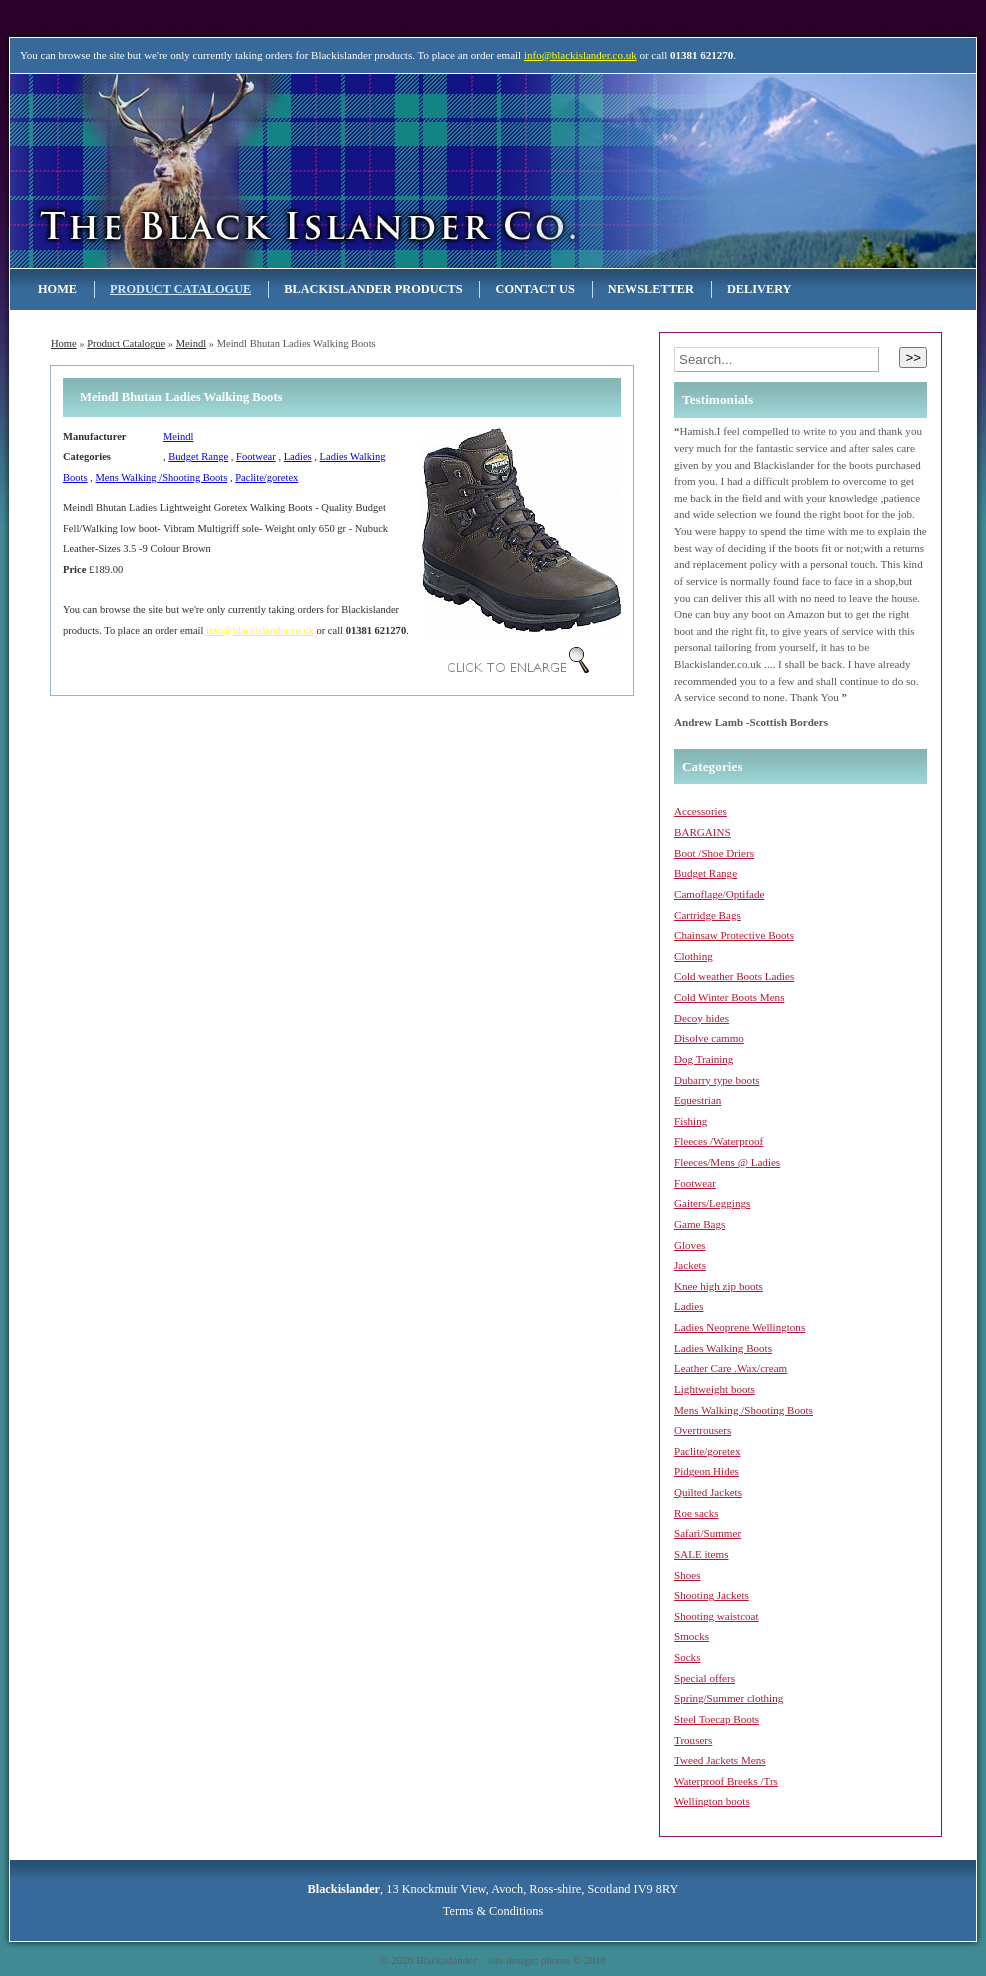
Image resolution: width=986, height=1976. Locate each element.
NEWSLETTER (651, 289)
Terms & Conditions (493, 1911)
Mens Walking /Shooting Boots (161, 477)
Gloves (689, 1245)
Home (57, 289)
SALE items (701, 1554)
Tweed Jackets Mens (720, 1760)
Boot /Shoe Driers (714, 853)
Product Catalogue (180, 289)
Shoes (687, 1575)
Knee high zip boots (718, 1286)
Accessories (700, 811)
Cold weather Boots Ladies (734, 976)
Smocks (691, 1636)
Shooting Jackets (711, 1595)
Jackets (690, 1265)
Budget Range (198, 456)
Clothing (693, 956)
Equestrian (697, 1100)
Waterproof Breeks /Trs (726, 1781)
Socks (687, 1657)
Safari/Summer (707, 1533)
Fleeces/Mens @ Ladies (727, 1162)
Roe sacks (696, 1513)
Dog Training (703, 1059)
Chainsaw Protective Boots (734, 935)
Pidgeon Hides (706, 1471)
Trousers (693, 1740)
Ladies (298, 456)
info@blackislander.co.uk (580, 55)
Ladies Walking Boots (723, 1348)
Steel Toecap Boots (716, 1719)
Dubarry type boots (717, 1080)
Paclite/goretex (266, 477)
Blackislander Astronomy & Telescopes (223, 170)
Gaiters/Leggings (712, 1203)
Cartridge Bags (707, 915)
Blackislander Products (373, 289)
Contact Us (534, 289)
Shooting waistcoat (716, 1616)
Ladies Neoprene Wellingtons (739, 1327)
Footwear (256, 456)
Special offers (704, 1678)
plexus (555, 1960)
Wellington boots (712, 1801)
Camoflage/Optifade (719, 894)
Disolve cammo (709, 1038)
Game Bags (699, 1224)
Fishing (690, 1121)
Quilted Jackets (708, 1492)
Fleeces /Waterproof (718, 1141)
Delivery (759, 289)
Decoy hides (701, 1018)
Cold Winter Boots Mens (729, 997)
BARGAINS (702, 832)
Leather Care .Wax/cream (730, 1368)
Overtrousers (702, 1430)
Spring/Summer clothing (728, 1698)
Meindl (191, 343)
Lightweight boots (714, 1389)
